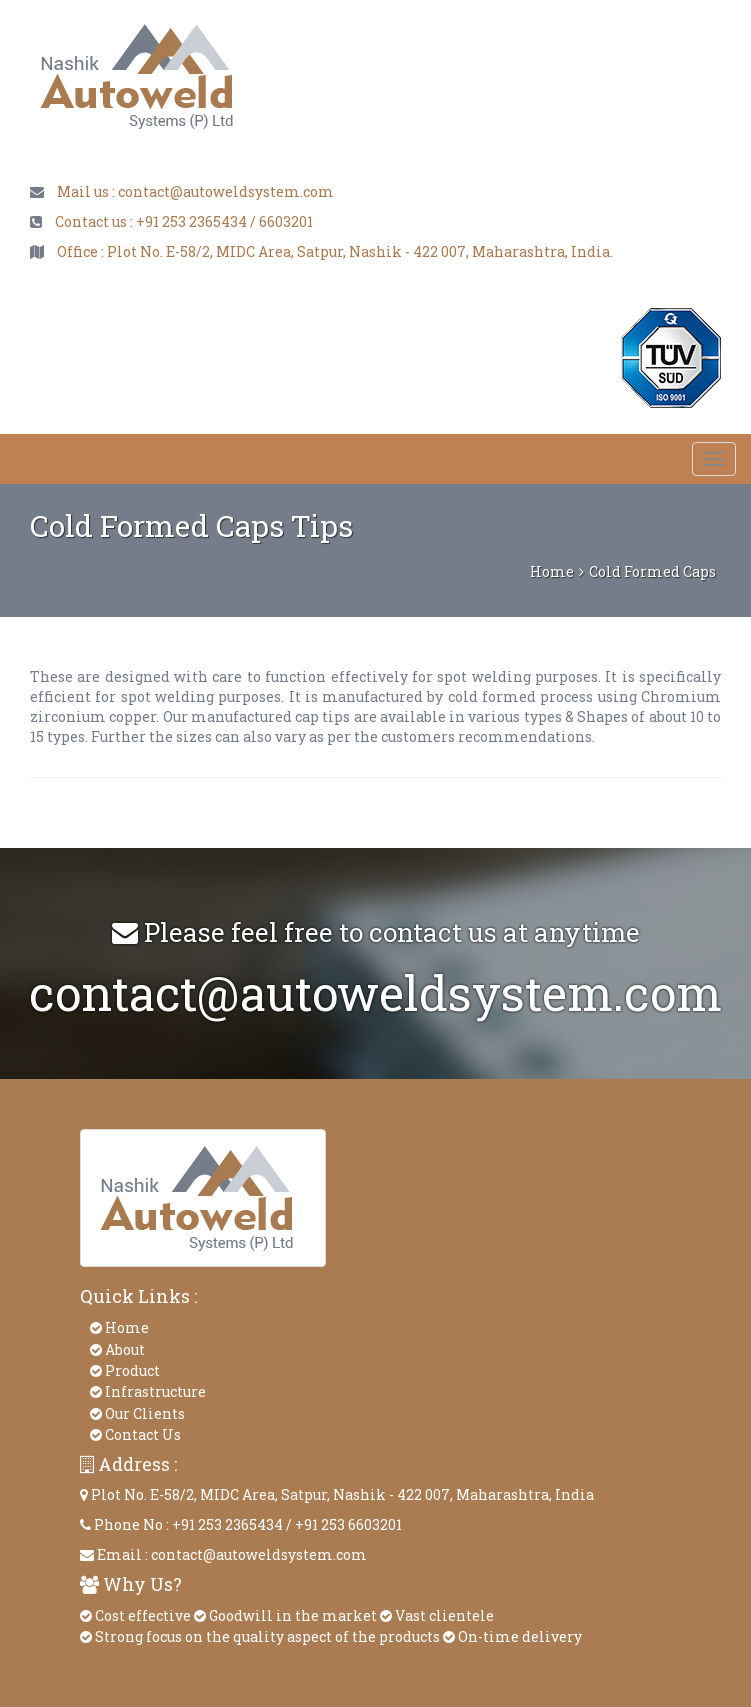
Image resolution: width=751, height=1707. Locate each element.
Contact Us (135, 1434)
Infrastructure (148, 1391)
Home (552, 571)
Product (125, 1370)
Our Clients (137, 1413)
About (117, 1349)
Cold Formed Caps (652, 571)
